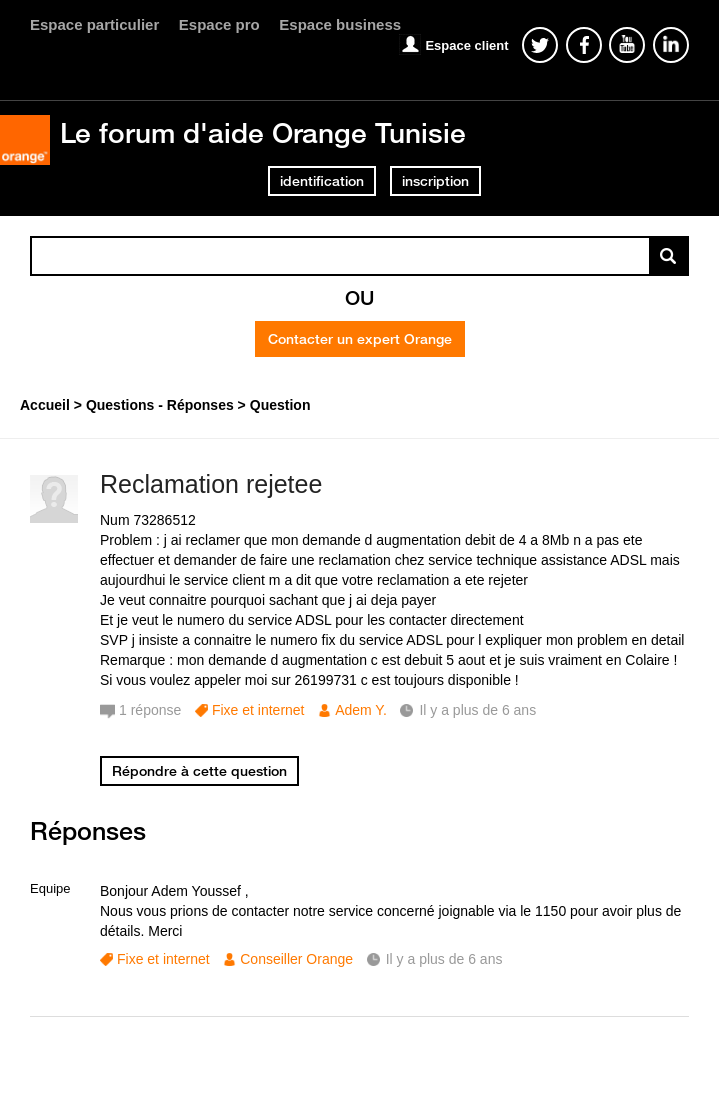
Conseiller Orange (296, 959)
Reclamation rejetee (211, 484)
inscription (435, 181)
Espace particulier (94, 24)
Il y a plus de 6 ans (444, 959)
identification (322, 181)
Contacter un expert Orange (360, 339)
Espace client (466, 45)
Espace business (340, 24)
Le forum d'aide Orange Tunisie (263, 132)
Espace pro (219, 24)
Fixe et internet (258, 710)
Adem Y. (361, 710)
